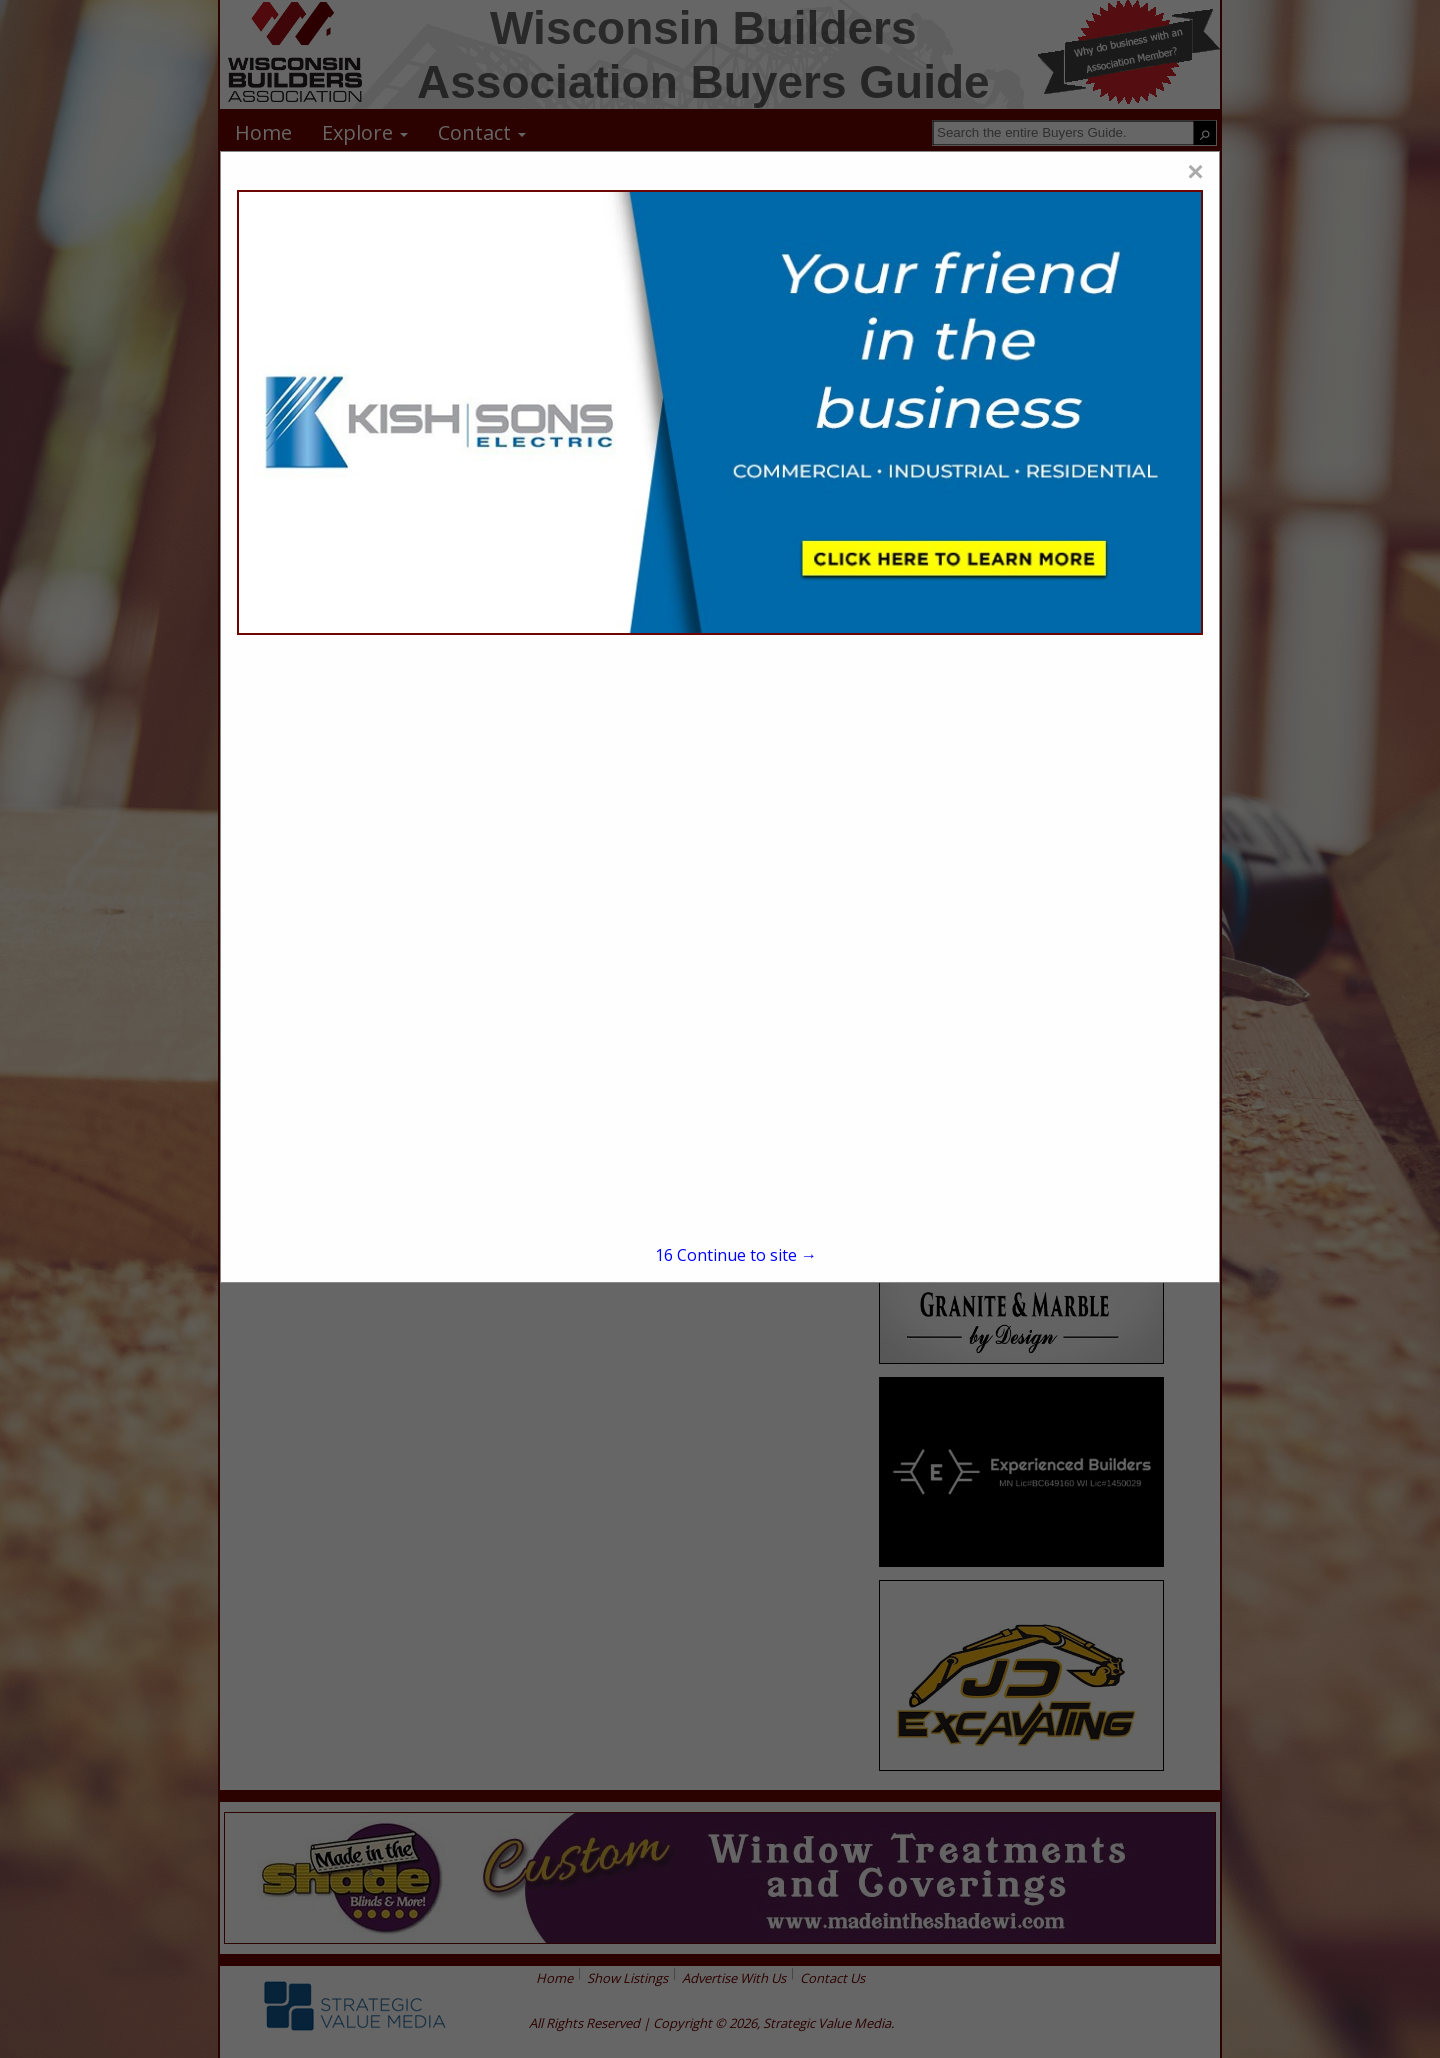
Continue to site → (736, 1255)
